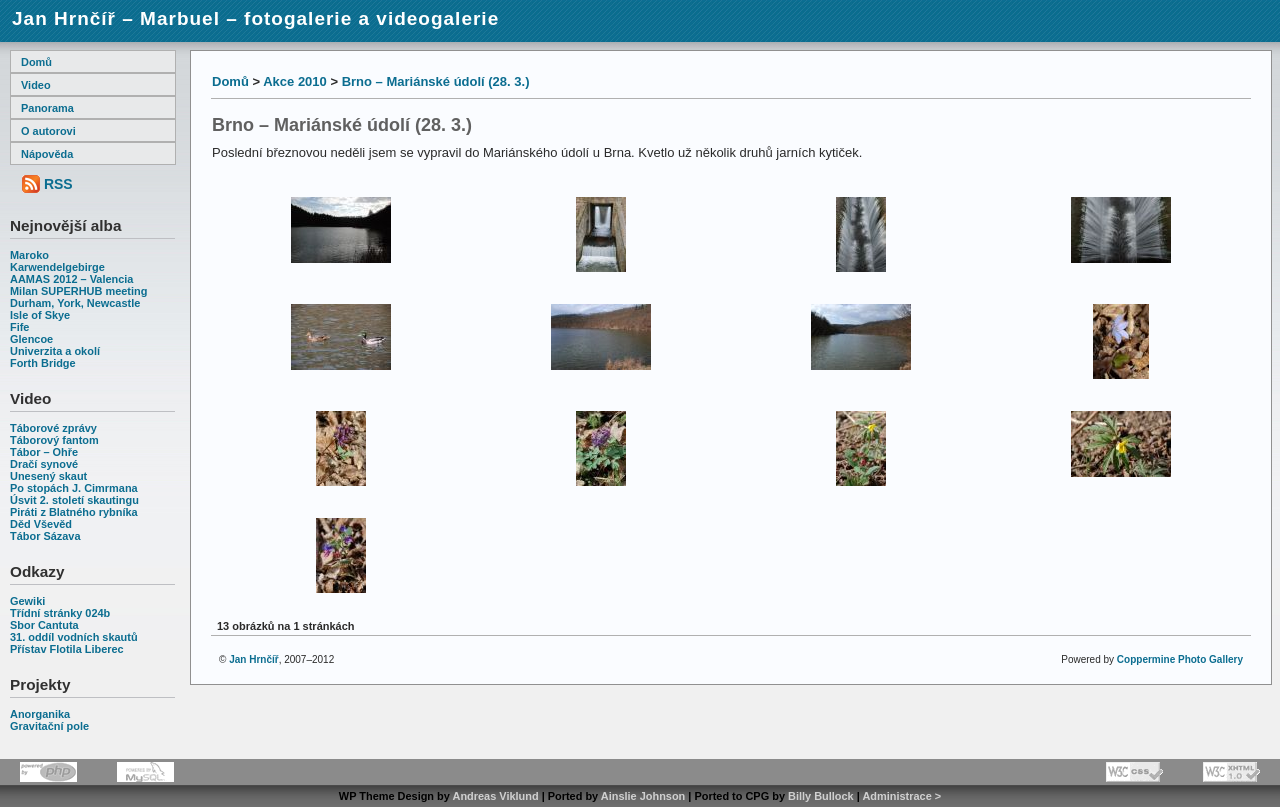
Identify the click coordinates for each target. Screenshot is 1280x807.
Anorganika (40, 714)
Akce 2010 (295, 81)
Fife (19, 327)
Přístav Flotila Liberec (67, 649)
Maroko (29, 255)
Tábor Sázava (45, 536)
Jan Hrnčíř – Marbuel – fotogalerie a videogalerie (255, 18)
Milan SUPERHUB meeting (78, 291)
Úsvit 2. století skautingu (74, 500)
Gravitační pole (49, 726)
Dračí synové (44, 464)
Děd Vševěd (41, 524)
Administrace (896, 796)
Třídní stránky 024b (60, 613)
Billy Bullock (821, 796)
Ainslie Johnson (643, 796)
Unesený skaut (48, 476)
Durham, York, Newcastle (75, 303)
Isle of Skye (40, 315)
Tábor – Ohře (44, 452)
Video (36, 85)
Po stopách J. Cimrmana (74, 488)
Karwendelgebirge (57, 267)
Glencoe (31, 339)
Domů (36, 62)
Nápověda (47, 154)
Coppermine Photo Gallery (1180, 659)
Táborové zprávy (53, 428)
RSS (58, 184)
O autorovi (48, 131)
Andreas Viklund (495, 796)
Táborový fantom (54, 440)
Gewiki (27, 601)
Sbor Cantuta (44, 625)
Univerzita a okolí (55, 351)
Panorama (47, 108)
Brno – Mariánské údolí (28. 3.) (436, 81)
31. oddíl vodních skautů (74, 637)
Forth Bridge (43, 363)
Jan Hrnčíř (253, 659)
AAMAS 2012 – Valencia (71, 279)
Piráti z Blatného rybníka (74, 512)
